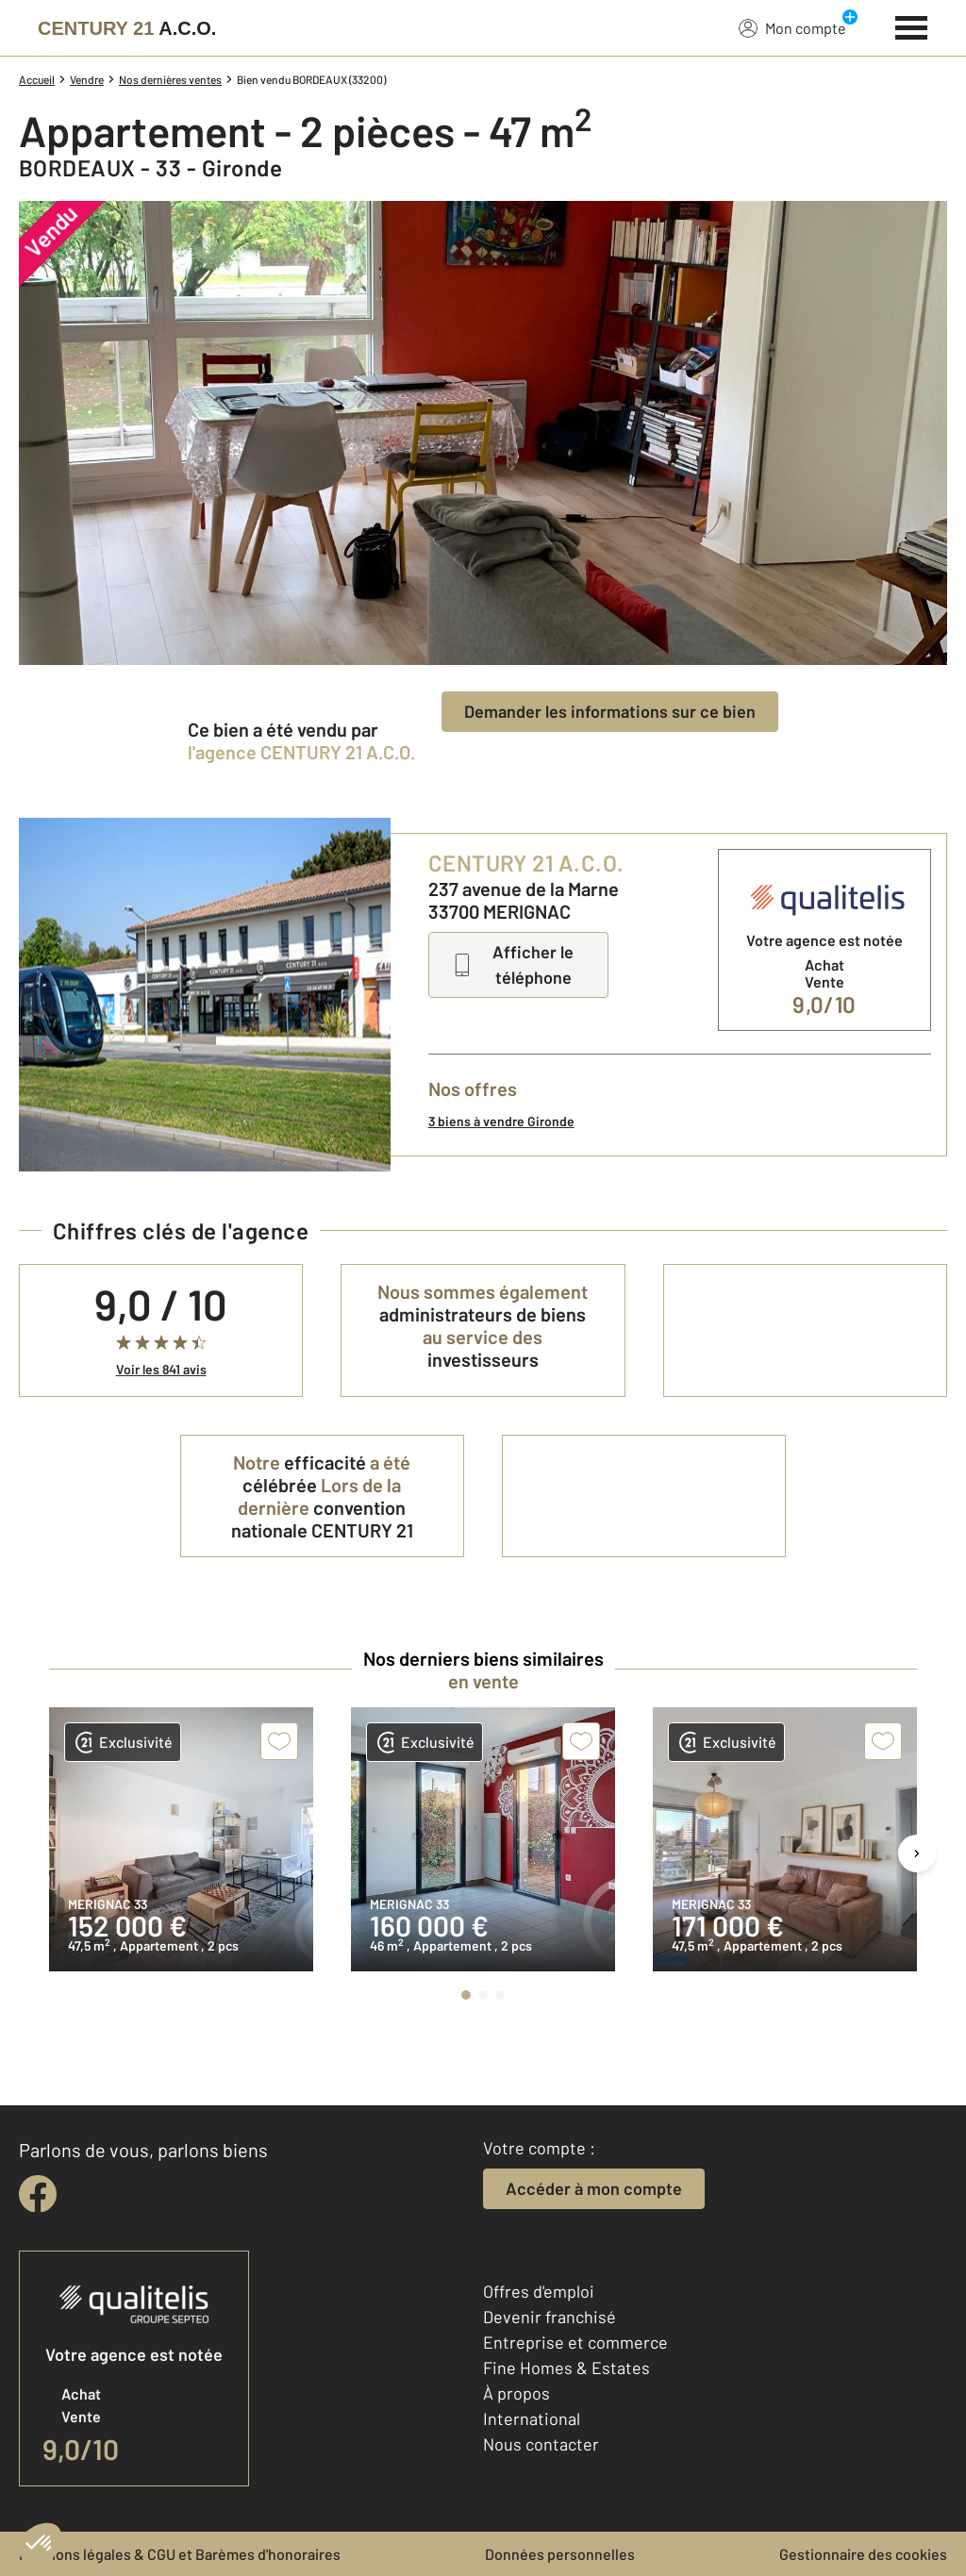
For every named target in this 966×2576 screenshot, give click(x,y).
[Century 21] (127, 28)
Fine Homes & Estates (566, 2367)
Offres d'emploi (538, 2291)
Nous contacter (541, 2444)
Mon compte (792, 27)
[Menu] (911, 25)
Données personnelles (560, 2554)
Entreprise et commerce (575, 2342)
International (531, 2418)
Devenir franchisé (549, 2316)
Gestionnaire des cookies (863, 2554)
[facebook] (38, 2194)
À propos (516, 2393)
